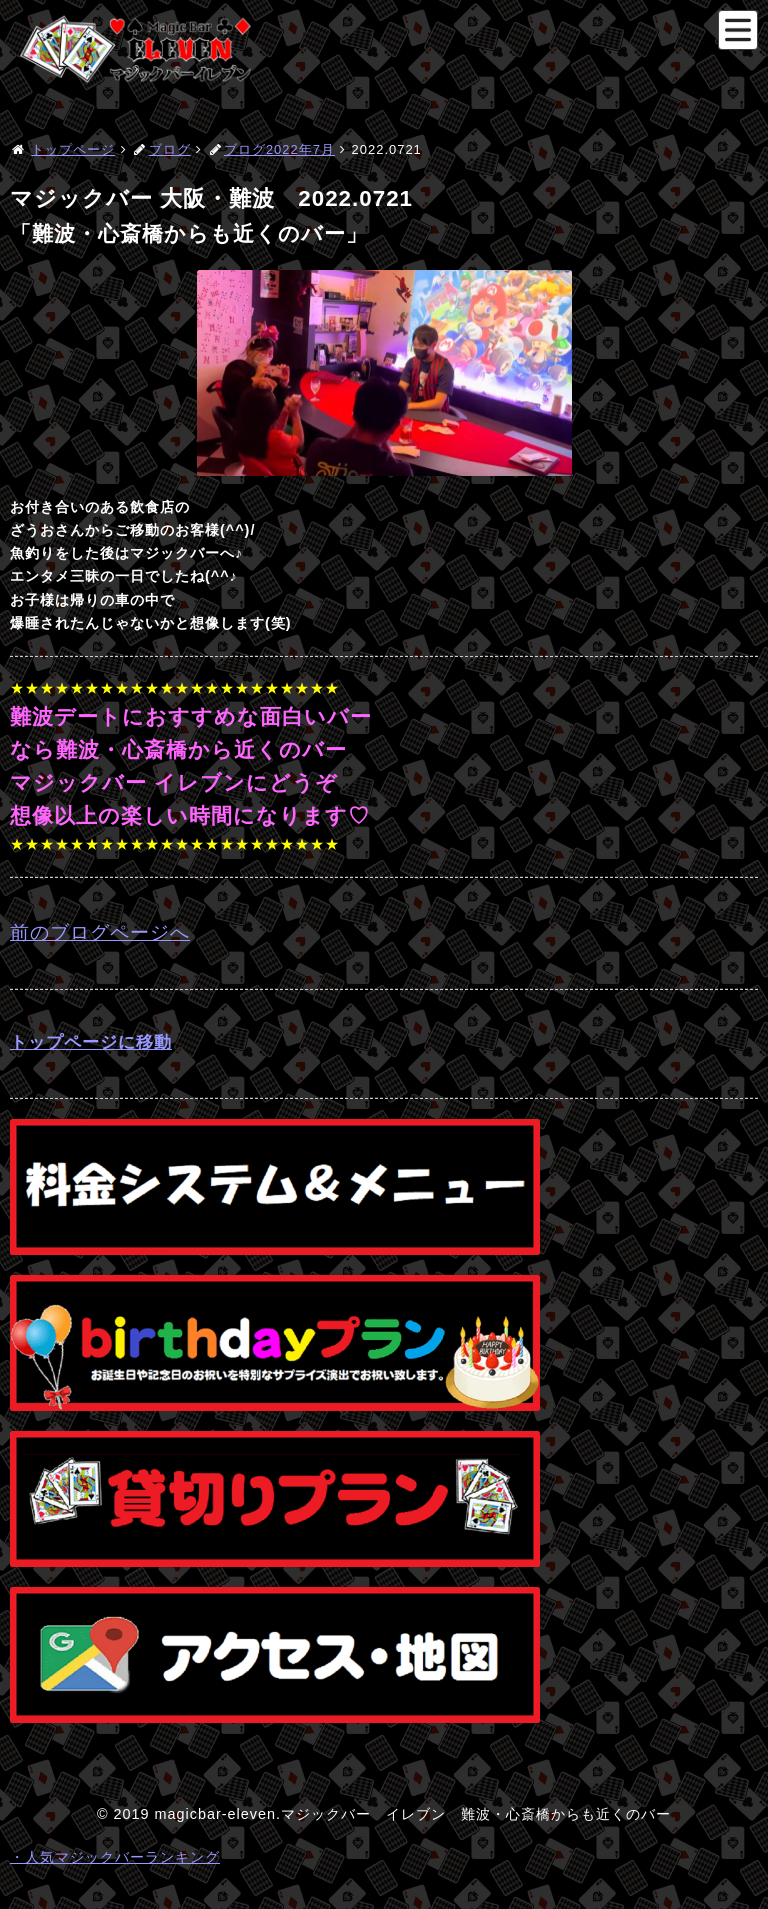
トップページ (73, 149)
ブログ (170, 149)
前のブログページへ (100, 932)
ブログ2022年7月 (279, 149)
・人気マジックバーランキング (115, 1857)
